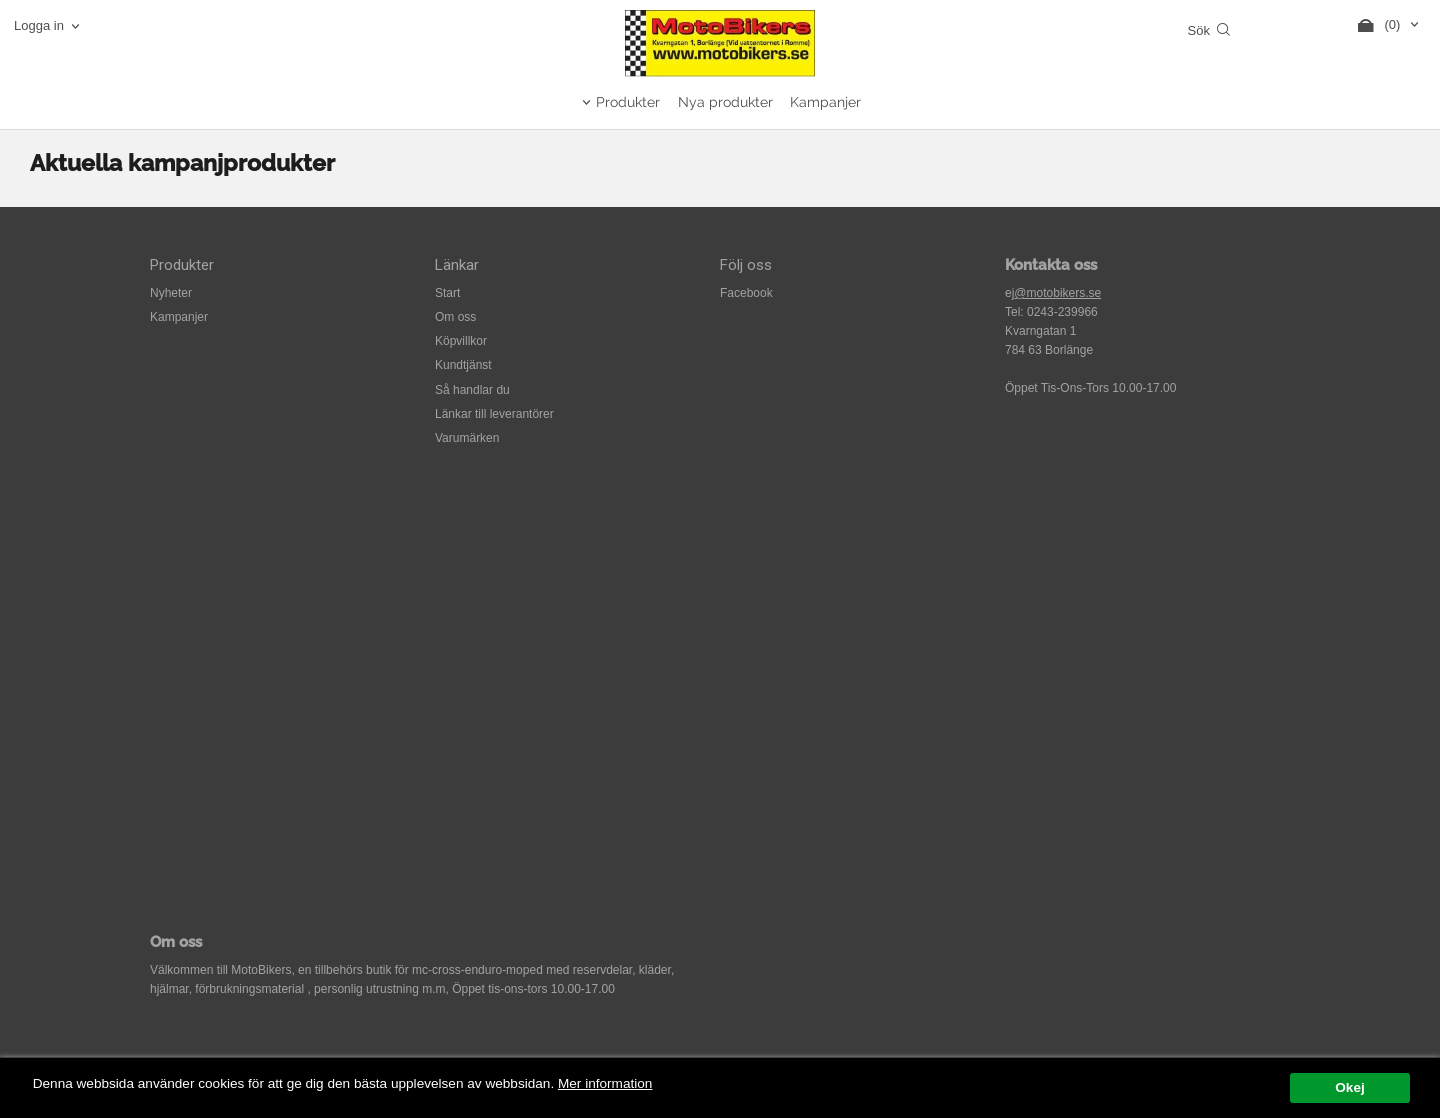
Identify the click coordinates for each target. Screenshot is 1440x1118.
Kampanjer (825, 102)
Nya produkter (725, 102)
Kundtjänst (463, 365)
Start (447, 293)
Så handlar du (472, 390)
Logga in (39, 25)
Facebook (746, 293)
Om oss (455, 317)
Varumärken (467, 438)
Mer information (605, 1083)
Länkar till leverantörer (494, 414)
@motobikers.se (1057, 293)
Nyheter (171, 293)
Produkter (628, 102)
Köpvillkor (461, 341)
